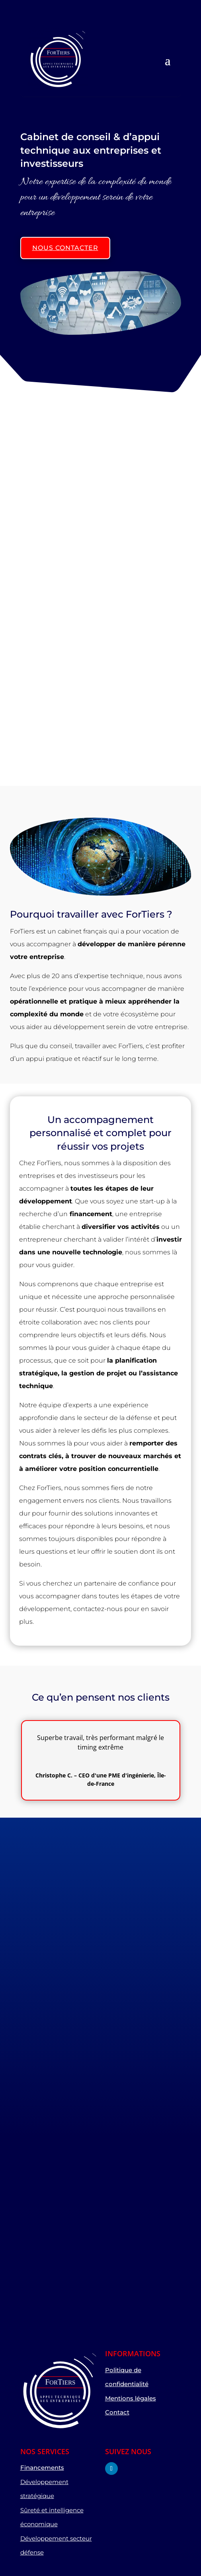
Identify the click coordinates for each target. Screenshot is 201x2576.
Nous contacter (65, 248)
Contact (117, 2412)
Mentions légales (130, 2398)
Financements (42, 2467)
